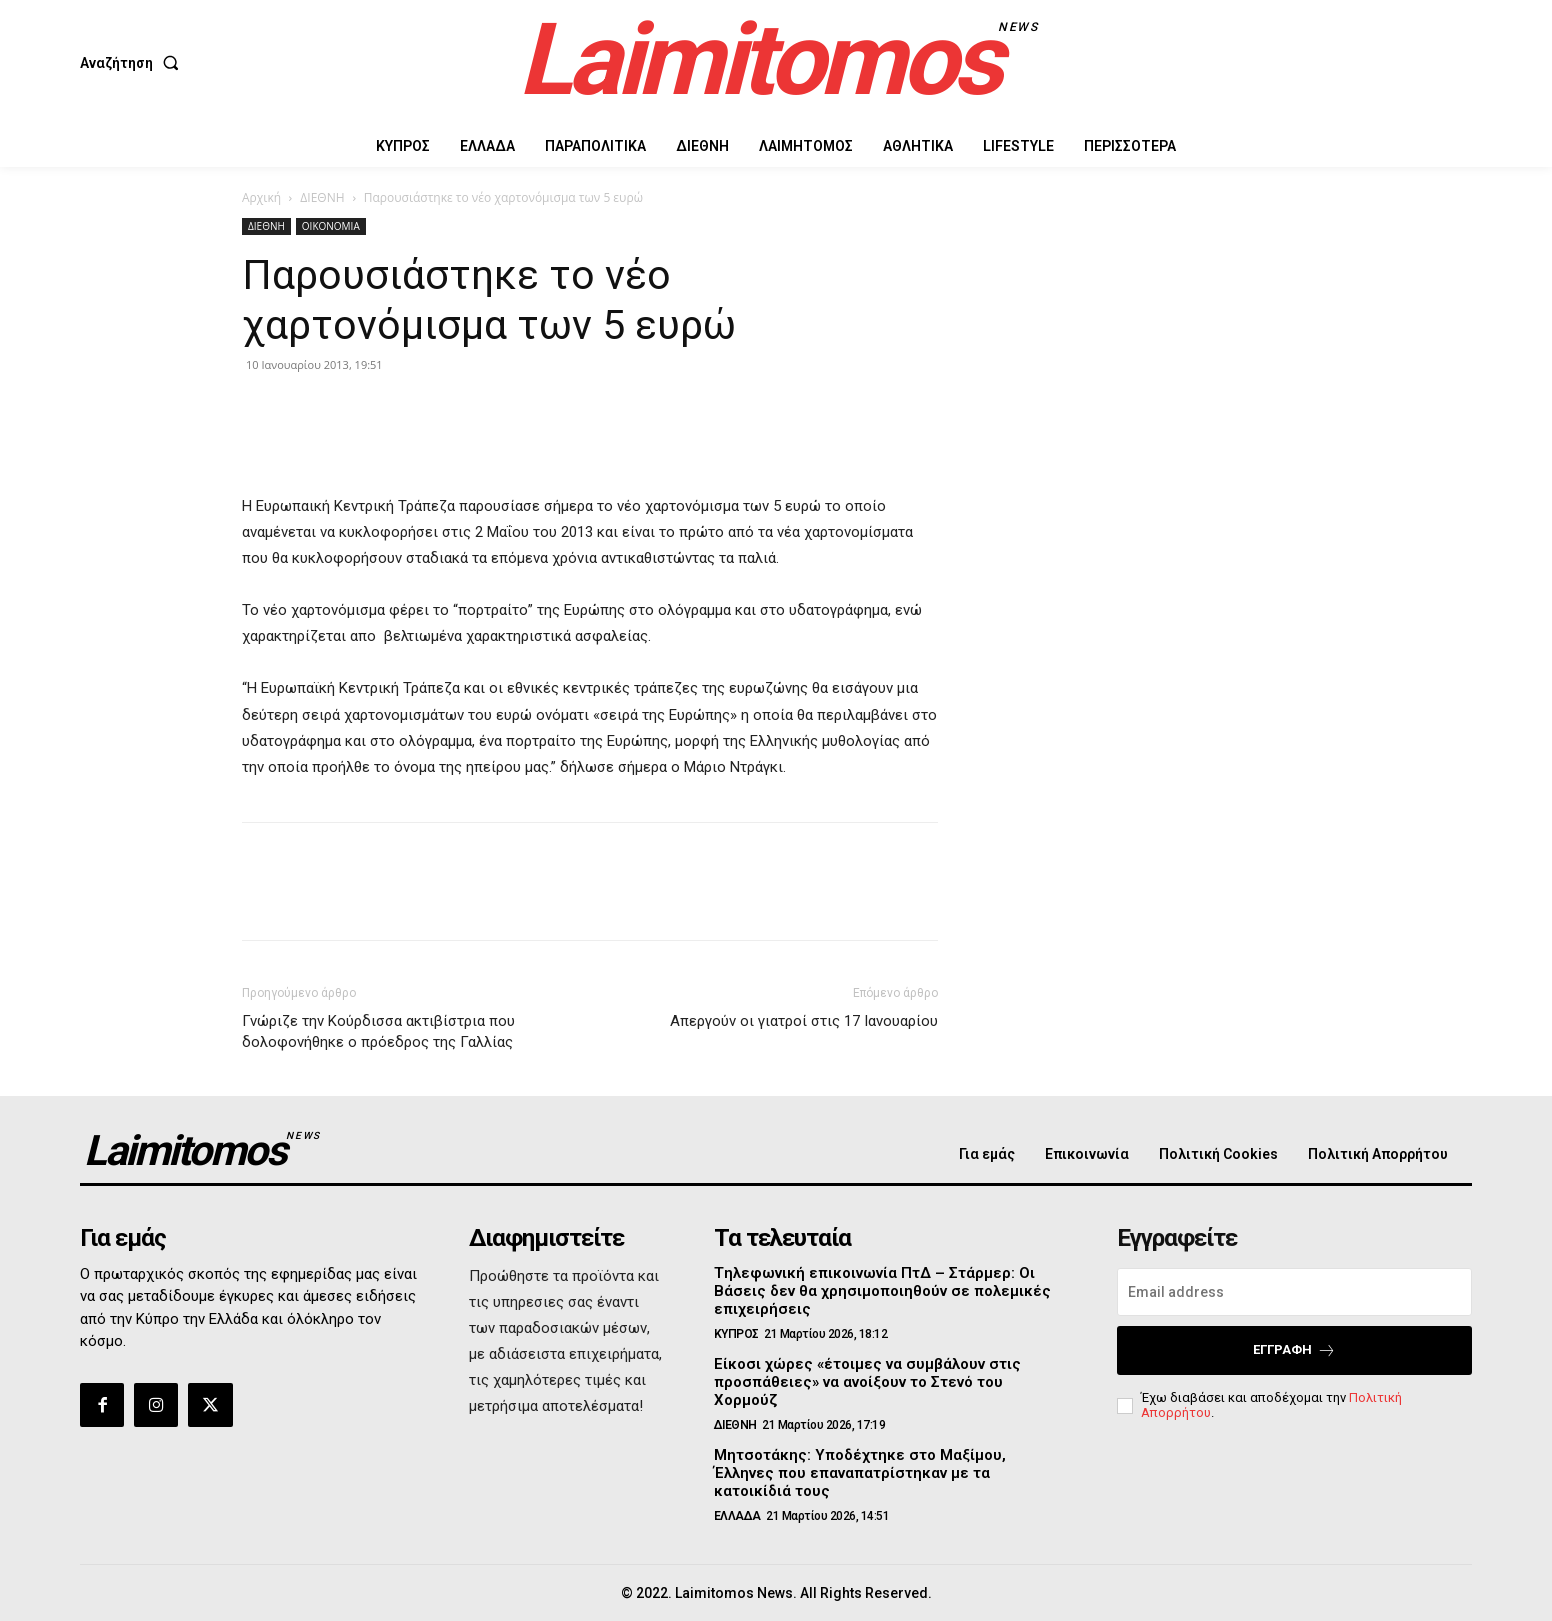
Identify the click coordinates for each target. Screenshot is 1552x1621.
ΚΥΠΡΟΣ (736, 1334)
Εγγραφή (1294, 1350)
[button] (133, 63)
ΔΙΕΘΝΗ (322, 197)
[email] (1294, 1292)
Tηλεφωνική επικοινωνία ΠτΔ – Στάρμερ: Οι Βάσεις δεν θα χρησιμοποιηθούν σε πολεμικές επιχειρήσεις (882, 1291)
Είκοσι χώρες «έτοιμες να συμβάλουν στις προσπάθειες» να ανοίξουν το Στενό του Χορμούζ (867, 1382)
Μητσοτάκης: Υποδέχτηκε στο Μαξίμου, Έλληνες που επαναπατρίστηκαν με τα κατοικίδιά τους (860, 1473)
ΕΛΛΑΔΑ (737, 1516)
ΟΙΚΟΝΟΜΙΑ (331, 226)
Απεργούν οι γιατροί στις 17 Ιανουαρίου (804, 1021)
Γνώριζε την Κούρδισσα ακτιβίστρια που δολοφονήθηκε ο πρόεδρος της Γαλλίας (378, 1031)
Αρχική (261, 197)
